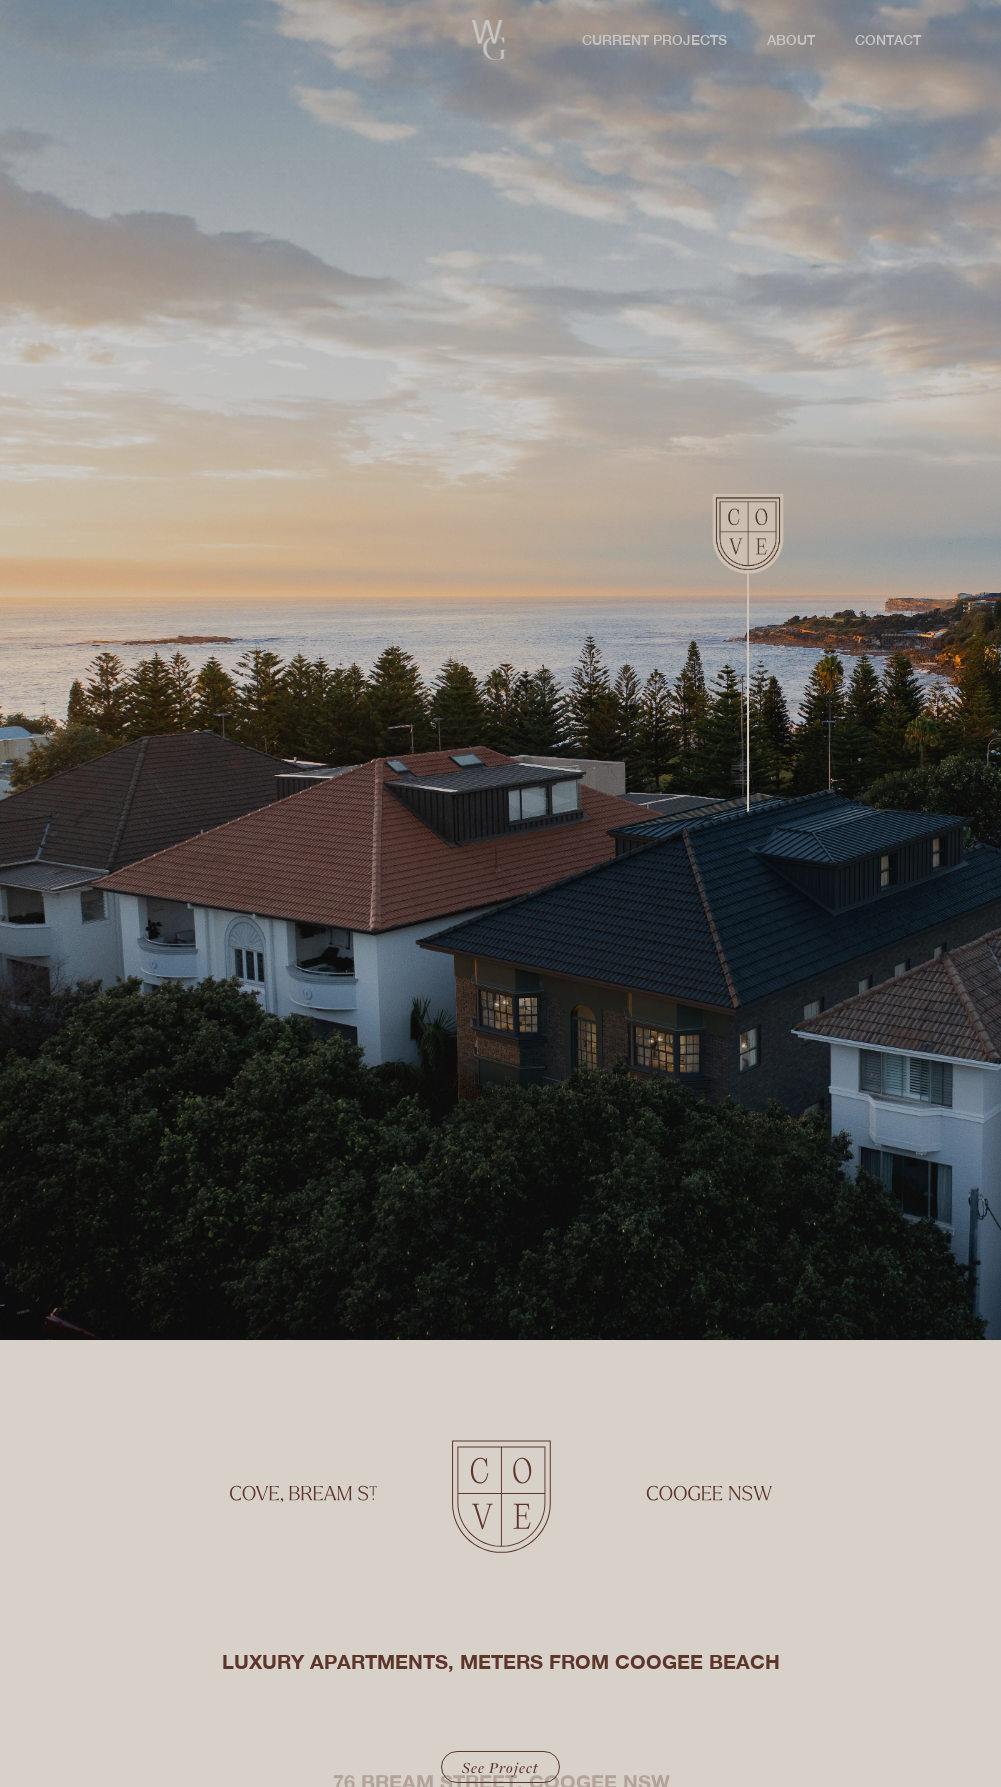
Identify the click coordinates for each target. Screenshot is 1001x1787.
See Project (500, 1767)
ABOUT (791, 40)
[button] (649, 40)
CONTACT (888, 40)
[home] (489, 40)
